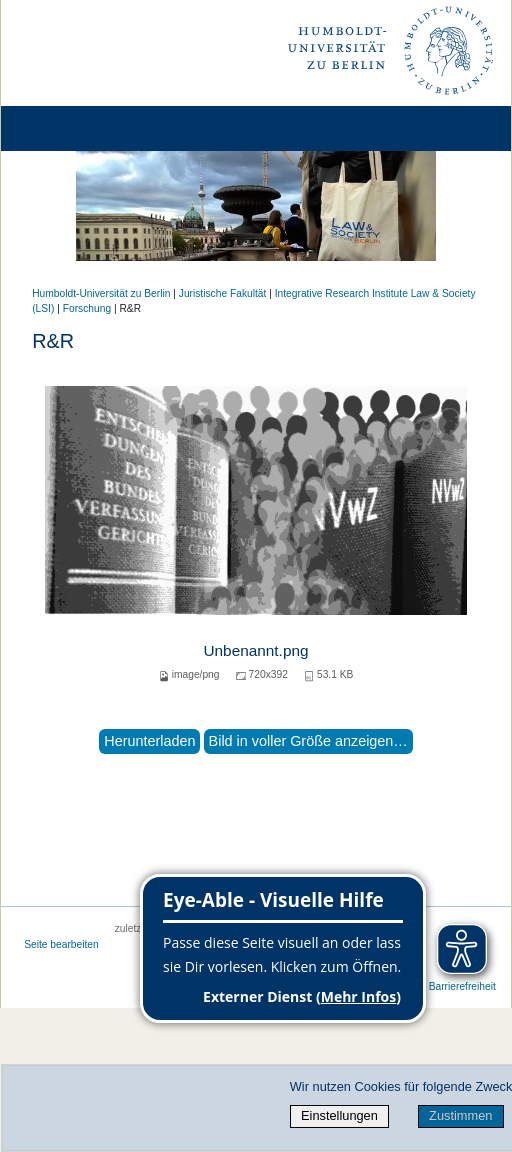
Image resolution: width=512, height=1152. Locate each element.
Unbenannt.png (255, 650)
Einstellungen (339, 1115)
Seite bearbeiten (61, 944)
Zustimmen (460, 1115)
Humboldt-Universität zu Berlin (101, 293)
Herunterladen (149, 741)
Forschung (87, 308)
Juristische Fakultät (223, 293)
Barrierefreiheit (462, 986)
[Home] (72, 128)
